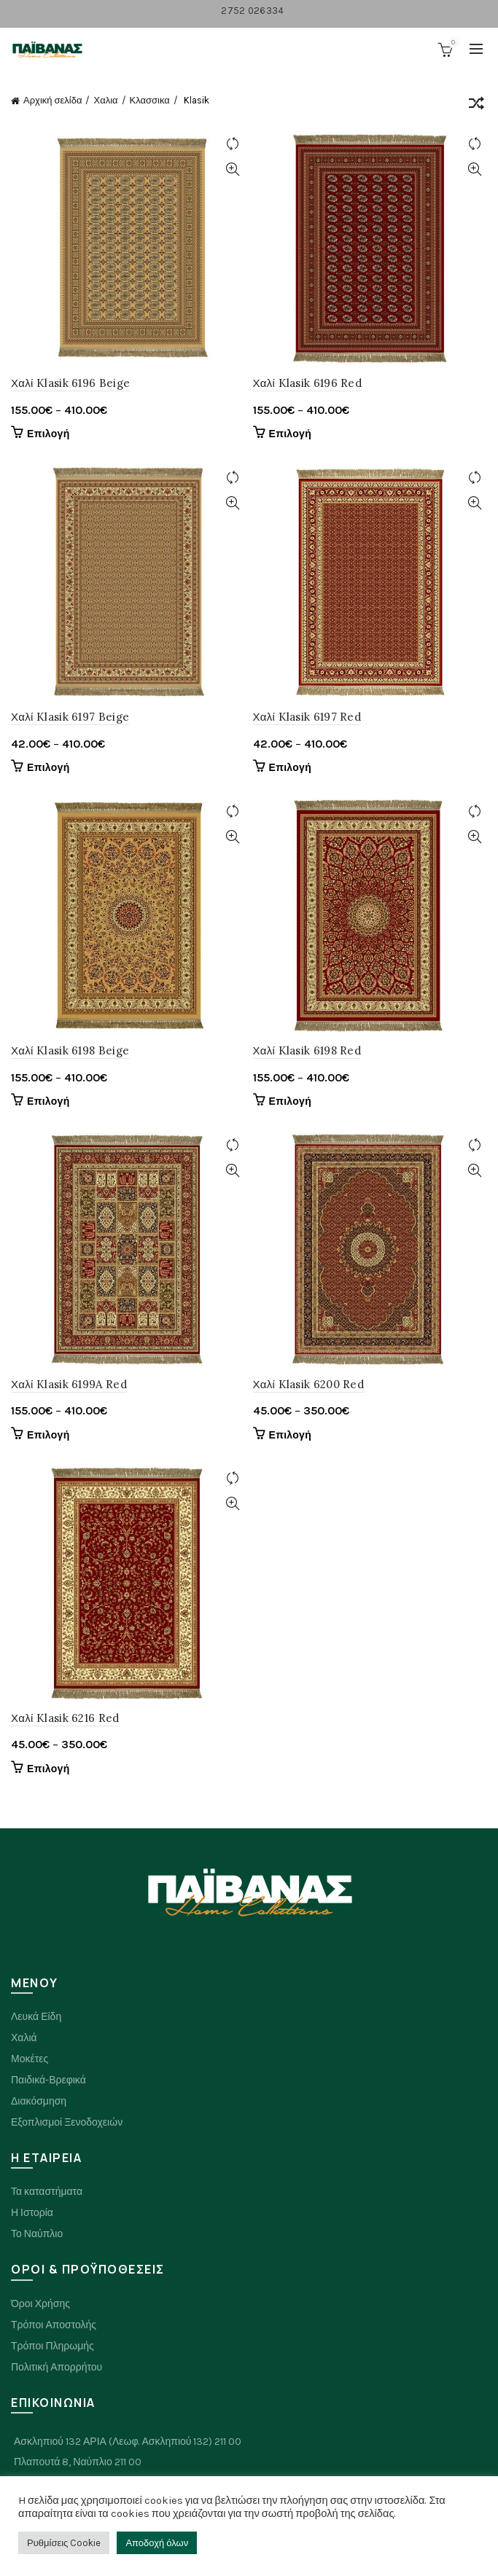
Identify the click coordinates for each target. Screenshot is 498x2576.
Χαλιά (24, 2038)
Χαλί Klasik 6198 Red (307, 1050)
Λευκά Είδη (36, 2017)
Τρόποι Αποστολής (53, 2325)
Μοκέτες (29, 2059)
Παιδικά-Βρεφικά (48, 2080)
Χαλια (105, 100)
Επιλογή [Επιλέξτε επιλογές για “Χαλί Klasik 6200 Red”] (290, 1435)
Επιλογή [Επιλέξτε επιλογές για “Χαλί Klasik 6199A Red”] (48, 1435)
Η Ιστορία (32, 2213)
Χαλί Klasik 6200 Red (309, 1384)
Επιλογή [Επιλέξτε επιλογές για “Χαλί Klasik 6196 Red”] (290, 434)
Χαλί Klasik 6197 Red (307, 717)
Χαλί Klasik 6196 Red (307, 383)
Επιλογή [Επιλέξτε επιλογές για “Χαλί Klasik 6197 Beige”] (48, 768)
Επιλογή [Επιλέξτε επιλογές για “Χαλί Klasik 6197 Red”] (290, 768)
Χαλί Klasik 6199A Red (69, 1384)
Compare (233, 144)
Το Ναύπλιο (37, 2234)
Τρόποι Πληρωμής (52, 2346)
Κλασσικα (150, 100)
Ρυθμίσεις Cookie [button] (64, 2542)
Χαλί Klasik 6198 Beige (70, 1050)
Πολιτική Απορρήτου (56, 2367)
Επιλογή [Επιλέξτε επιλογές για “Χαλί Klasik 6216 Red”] (48, 1769)
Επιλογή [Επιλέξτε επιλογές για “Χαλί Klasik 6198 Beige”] (48, 1101)
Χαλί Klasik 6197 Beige (70, 717)
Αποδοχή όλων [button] (156, 2542)
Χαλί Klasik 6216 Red (65, 1718)
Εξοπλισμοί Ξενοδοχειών (66, 2122)
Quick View (233, 169)
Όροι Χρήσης (40, 2304)
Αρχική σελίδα (52, 100)
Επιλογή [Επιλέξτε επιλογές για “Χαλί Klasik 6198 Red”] (290, 1101)
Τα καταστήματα (46, 2191)
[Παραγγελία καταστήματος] (476, 105)
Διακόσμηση (38, 2101)
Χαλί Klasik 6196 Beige (70, 383)
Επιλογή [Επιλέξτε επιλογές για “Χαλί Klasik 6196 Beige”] (48, 434)
